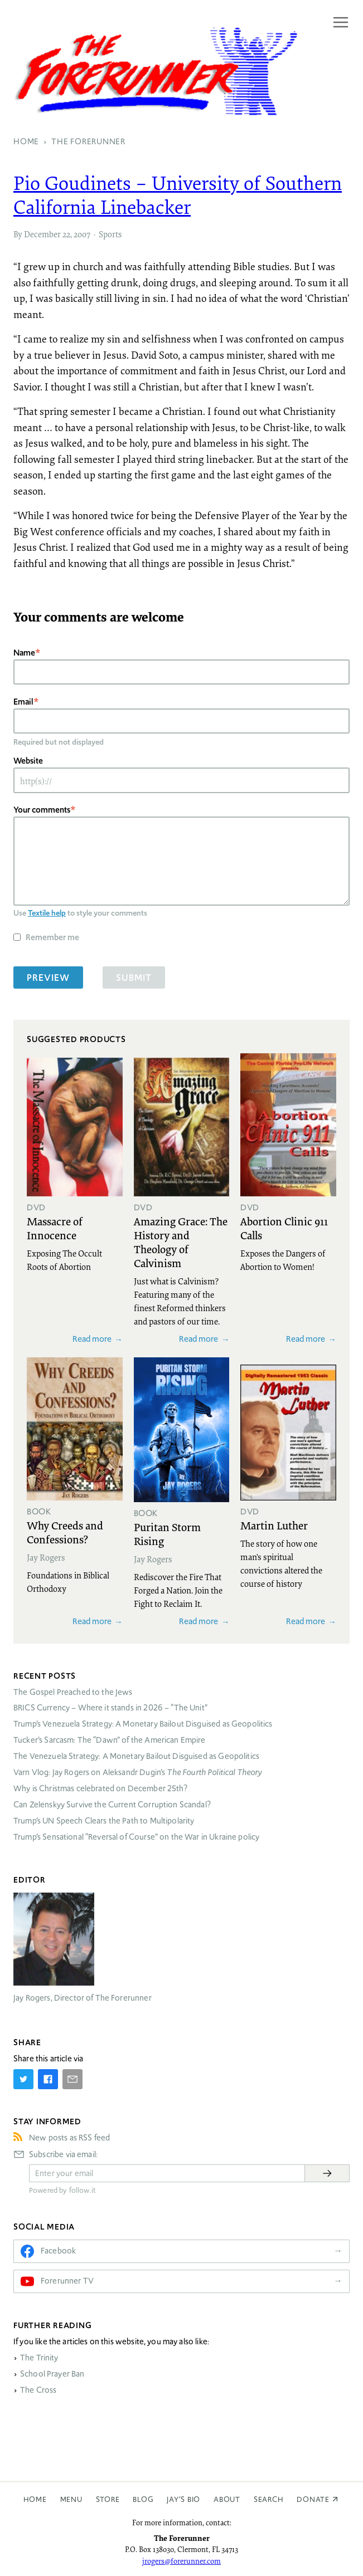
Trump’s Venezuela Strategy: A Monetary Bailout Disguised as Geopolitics (143, 1723)
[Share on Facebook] (48, 2079)
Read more (92, 1339)
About (227, 2499)
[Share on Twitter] (23, 2079)
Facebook (58, 2250)
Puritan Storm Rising (167, 1533)
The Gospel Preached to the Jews (73, 1692)
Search (269, 2499)
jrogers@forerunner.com (181, 2561)
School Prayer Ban (52, 2373)
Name (24, 652)
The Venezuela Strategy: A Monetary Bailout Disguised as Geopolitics (136, 1756)
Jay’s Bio (183, 2499)
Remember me (52, 937)
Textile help (47, 912)
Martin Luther (274, 1525)
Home (35, 2499)
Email (23, 701)
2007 (82, 233)
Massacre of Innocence (55, 1228)
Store (108, 2499)
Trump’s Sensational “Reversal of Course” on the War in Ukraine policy (136, 1836)
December (42, 233)
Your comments (41, 809)
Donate (313, 2499)
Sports (110, 233)
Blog (143, 2499)
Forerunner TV (67, 2280)
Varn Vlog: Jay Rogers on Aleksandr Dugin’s (137, 1772)
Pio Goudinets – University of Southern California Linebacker (177, 194)
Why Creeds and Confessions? (65, 1532)
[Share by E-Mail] (72, 2079)
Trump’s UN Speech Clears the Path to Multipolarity (104, 1820)
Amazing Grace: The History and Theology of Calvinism (181, 1242)
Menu (71, 2499)
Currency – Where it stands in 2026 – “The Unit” (110, 1707)
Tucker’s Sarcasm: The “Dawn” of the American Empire (109, 1740)
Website (28, 760)
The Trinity (39, 2357)
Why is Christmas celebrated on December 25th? (100, 1788)
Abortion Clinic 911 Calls (284, 1228)
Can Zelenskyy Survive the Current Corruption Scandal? (112, 1804)
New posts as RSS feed (69, 2137)
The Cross (38, 2390)
